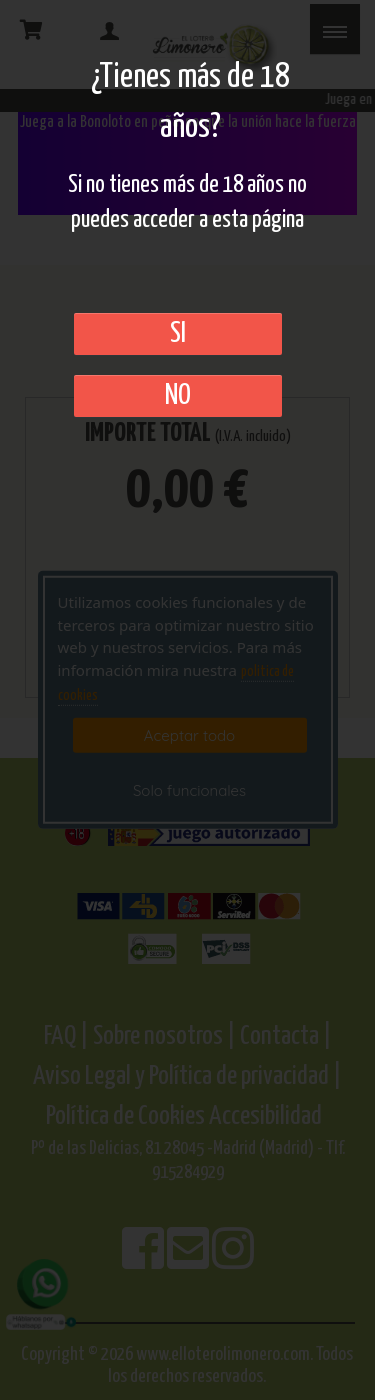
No (178, 396)
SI (178, 334)
